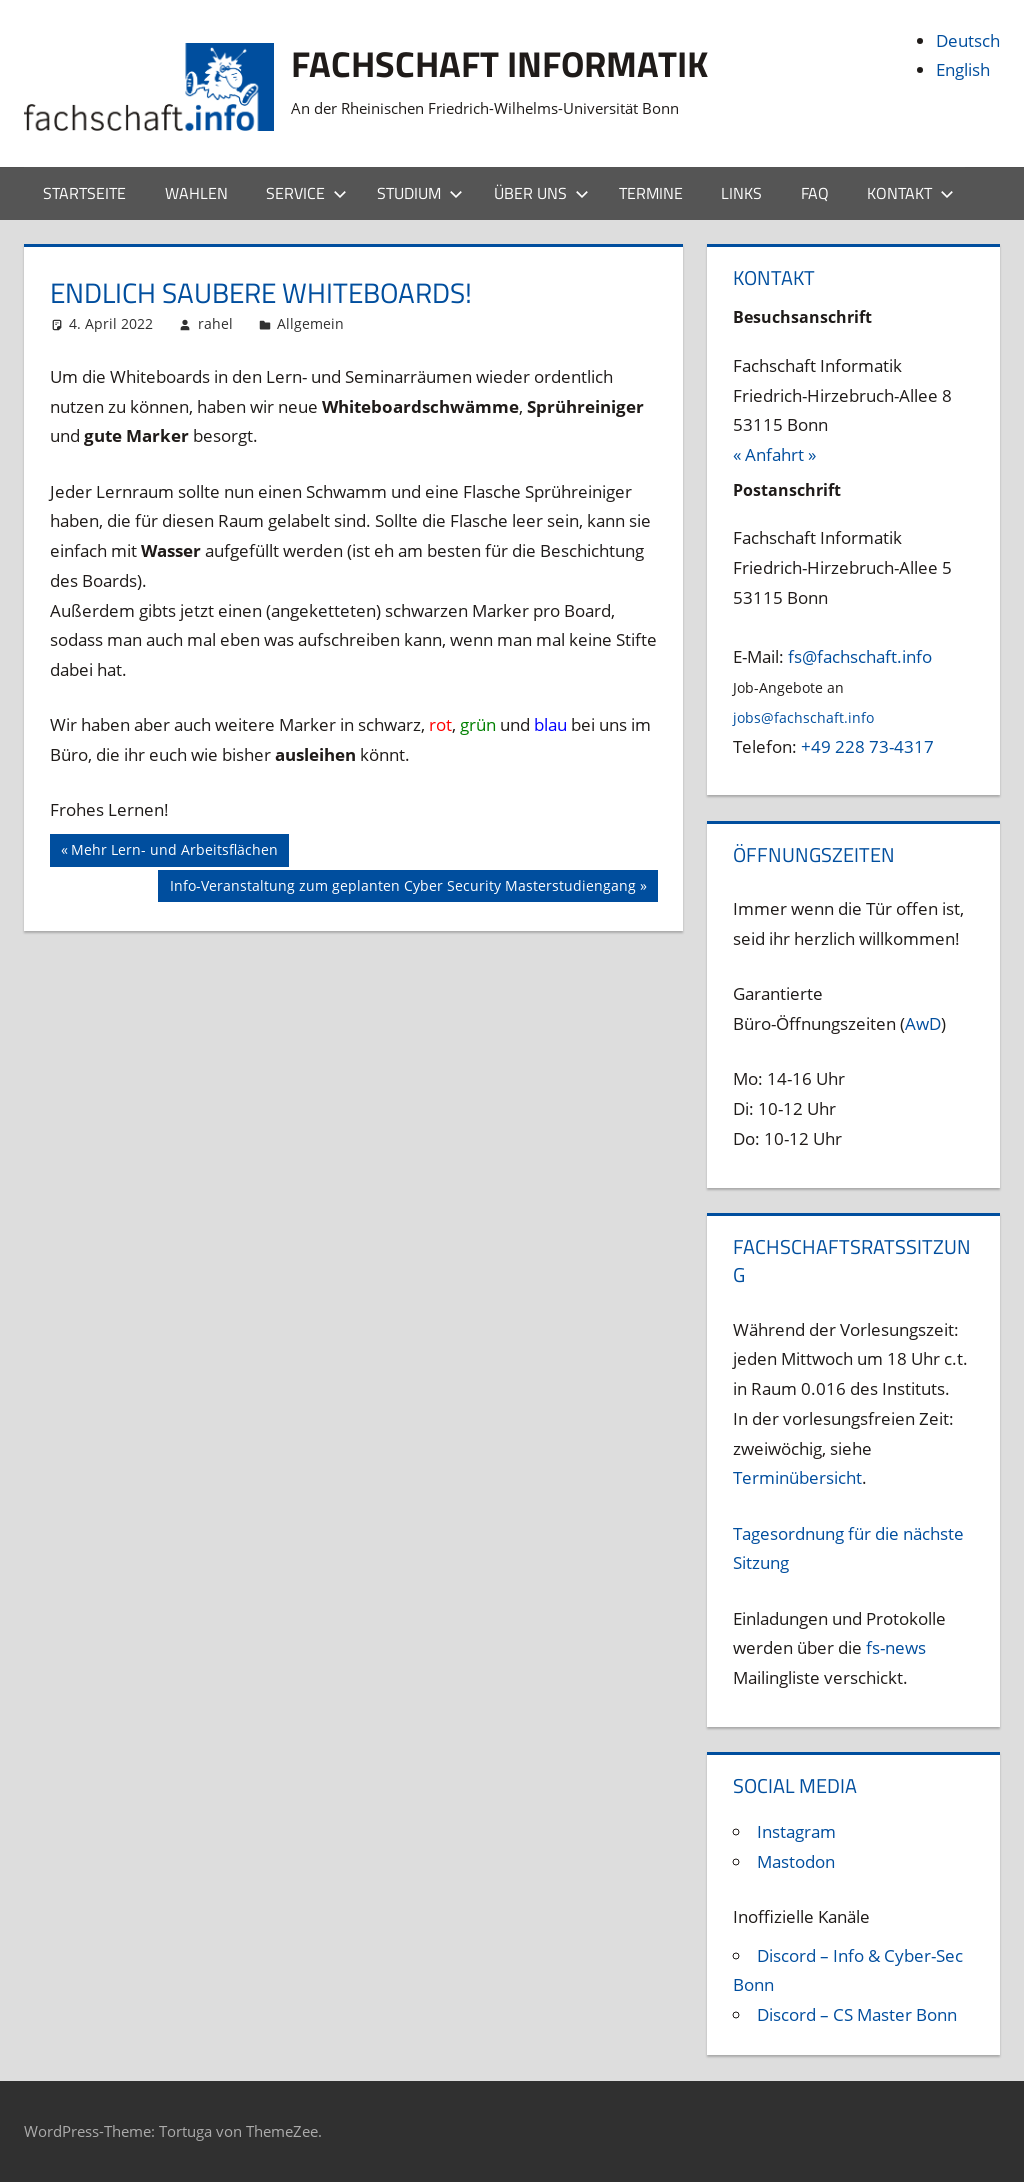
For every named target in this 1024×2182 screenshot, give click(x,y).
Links (741, 193)
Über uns (541, 193)
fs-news (896, 1647)
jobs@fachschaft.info (803, 717)
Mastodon (796, 1861)
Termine (651, 193)
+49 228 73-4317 (867, 746)
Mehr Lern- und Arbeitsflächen (174, 852)
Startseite (84, 193)
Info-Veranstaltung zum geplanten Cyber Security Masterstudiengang (402, 888)
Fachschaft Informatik (499, 63)
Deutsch (968, 40)
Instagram (796, 1831)
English (963, 69)
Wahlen (196, 193)
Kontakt (910, 193)
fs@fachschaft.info (860, 656)
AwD (923, 1023)
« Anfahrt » (774, 454)
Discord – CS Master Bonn (857, 2014)
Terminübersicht (797, 1477)
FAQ (815, 193)
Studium (420, 193)
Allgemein (310, 323)
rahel (215, 323)
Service (306, 193)
